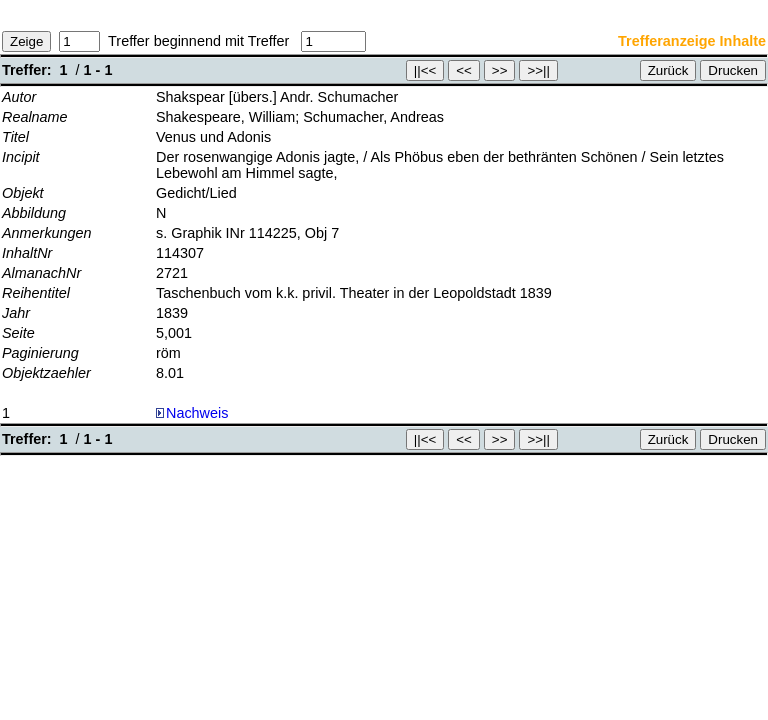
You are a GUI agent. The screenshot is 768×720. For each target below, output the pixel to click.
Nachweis (192, 413)
